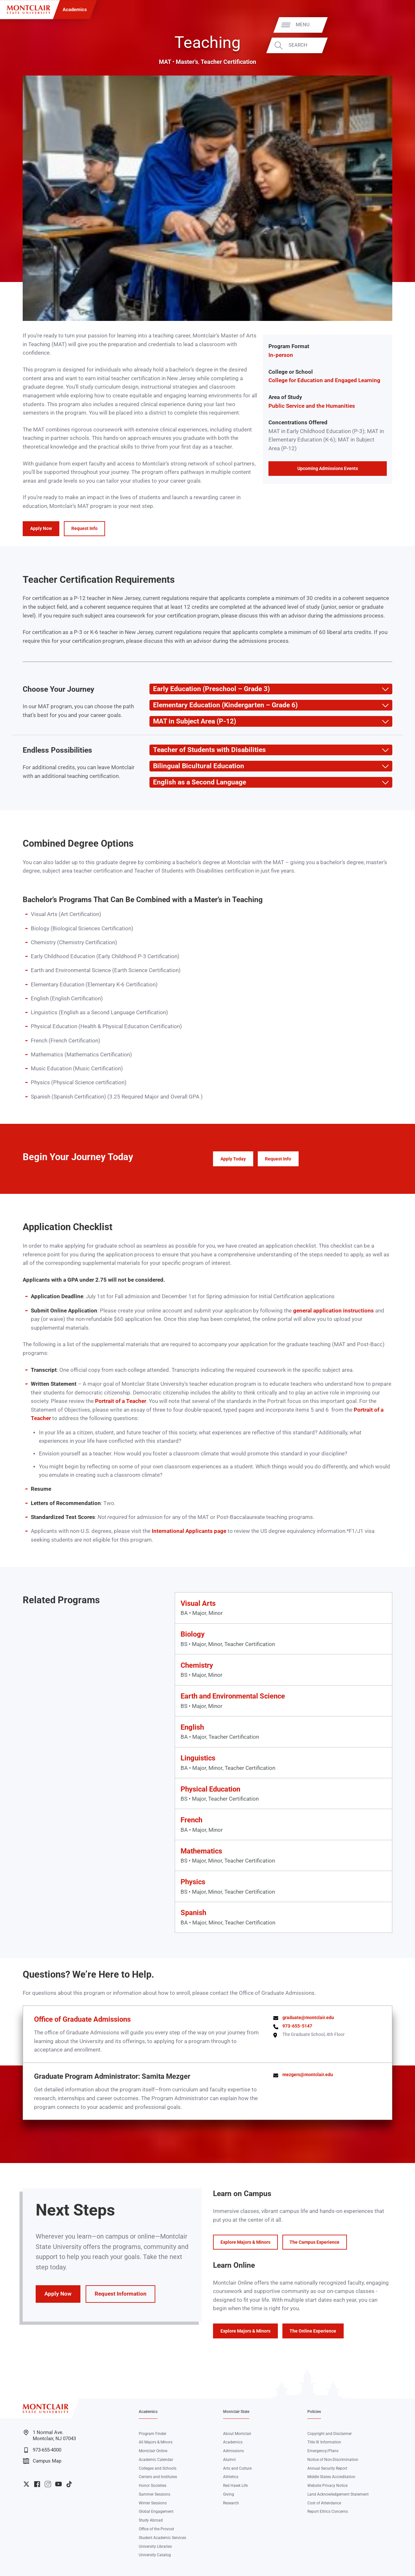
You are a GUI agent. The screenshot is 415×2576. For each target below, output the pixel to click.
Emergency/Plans (322, 2451)
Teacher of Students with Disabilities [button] (207, 750)
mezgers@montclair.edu (307, 2074)
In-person (280, 355)
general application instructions (333, 1311)
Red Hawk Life (235, 2485)
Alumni (229, 2459)
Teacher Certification (228, 61)
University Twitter (26, 2484)
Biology (193, 1634)
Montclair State (236, 2411)
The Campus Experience (314, 2242)
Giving (228, 2494)
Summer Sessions (154, 2494)
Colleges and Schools (157, 2468)
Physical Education (210, 1789)
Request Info (84, 528)
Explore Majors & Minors (245, 2242)
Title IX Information (324, 2442)
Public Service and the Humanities (311, 406)
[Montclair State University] (28, 9)
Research (231, 2503)
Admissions (233, 2451)
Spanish (193, 1913)
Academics (75, 9)
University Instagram (47, 2484)
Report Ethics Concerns (327, 2511)
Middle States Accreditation (331, 2477)
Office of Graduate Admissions (82, 2019)
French (191, 1820)
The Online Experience (313, 2331)
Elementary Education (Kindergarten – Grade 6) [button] (223, 705)
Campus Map (42, 2461)
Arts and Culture (237, 2468)
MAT (165, 61)
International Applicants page (189, 1531)
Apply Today (233, 1158)
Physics (193, 1882)
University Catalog (155, 2555)
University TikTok (69, 2484)
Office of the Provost (156, 2529)
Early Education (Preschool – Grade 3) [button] (209, 689)
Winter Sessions (153, 2503)
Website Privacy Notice (327, 2485)
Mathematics (201, 1851)
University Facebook (37, 2484)
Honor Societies (152, 2485)
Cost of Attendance (324, 2503)
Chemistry (197, 1665)
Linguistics (198, 1758)
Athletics (230, 2477)
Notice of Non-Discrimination (332, 2459)
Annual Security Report (327, 2468)
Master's (187, 61)
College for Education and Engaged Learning (324, 380)
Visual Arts (198, 1603)
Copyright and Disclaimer (329, 2433)
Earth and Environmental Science (233, 1696)
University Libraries (155, 2546)
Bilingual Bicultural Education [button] (196, 766)
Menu (396, 25)
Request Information (121, 2293)
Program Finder (152, 2433)
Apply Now (41, 528)
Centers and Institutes (158, 2477)
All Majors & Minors (155, 2442)
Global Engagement (156, 2511)
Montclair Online (153, 2451)
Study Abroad (151, 2520)
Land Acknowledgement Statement (338, 2494)
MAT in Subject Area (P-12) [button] (192, 721)
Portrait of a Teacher (120, 1401)
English (192, 1727)
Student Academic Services (162, 2537)
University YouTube (58, 2484)
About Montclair (237, 2433)
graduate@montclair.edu (308, 2017)
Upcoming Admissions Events (327, 468)
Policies (314, 2411)
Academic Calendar (156, 2459)
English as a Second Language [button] (197, 782)
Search (391, 45)
